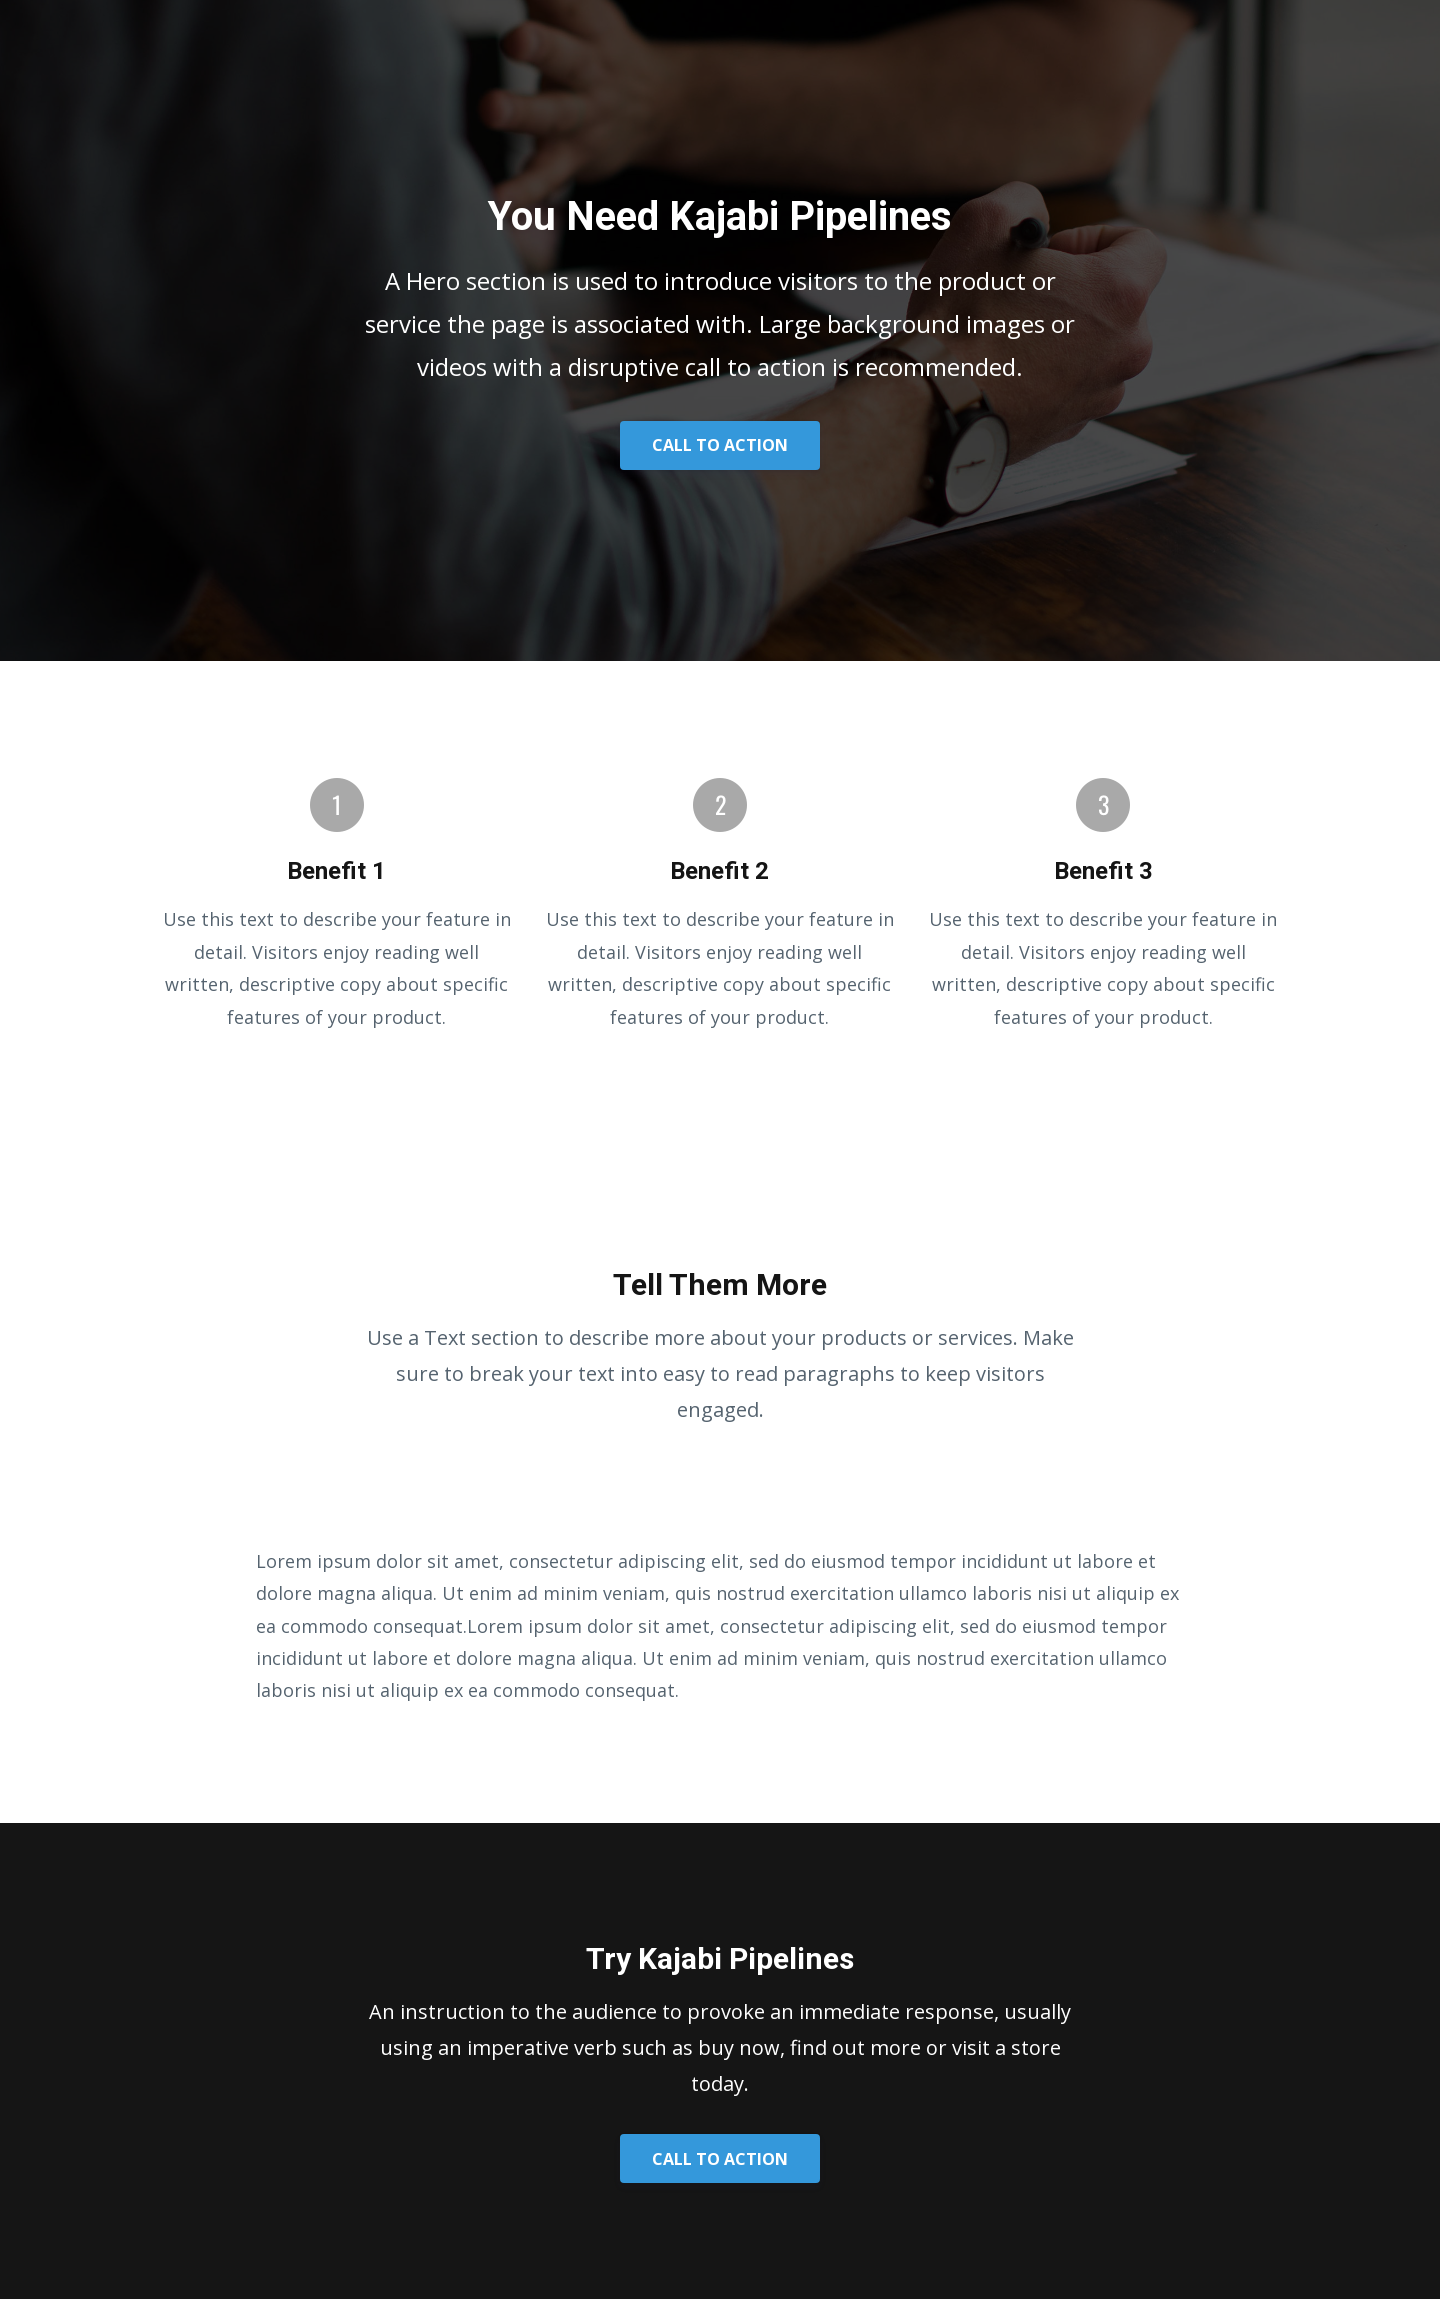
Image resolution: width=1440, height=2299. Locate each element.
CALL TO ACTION (720, 445)
